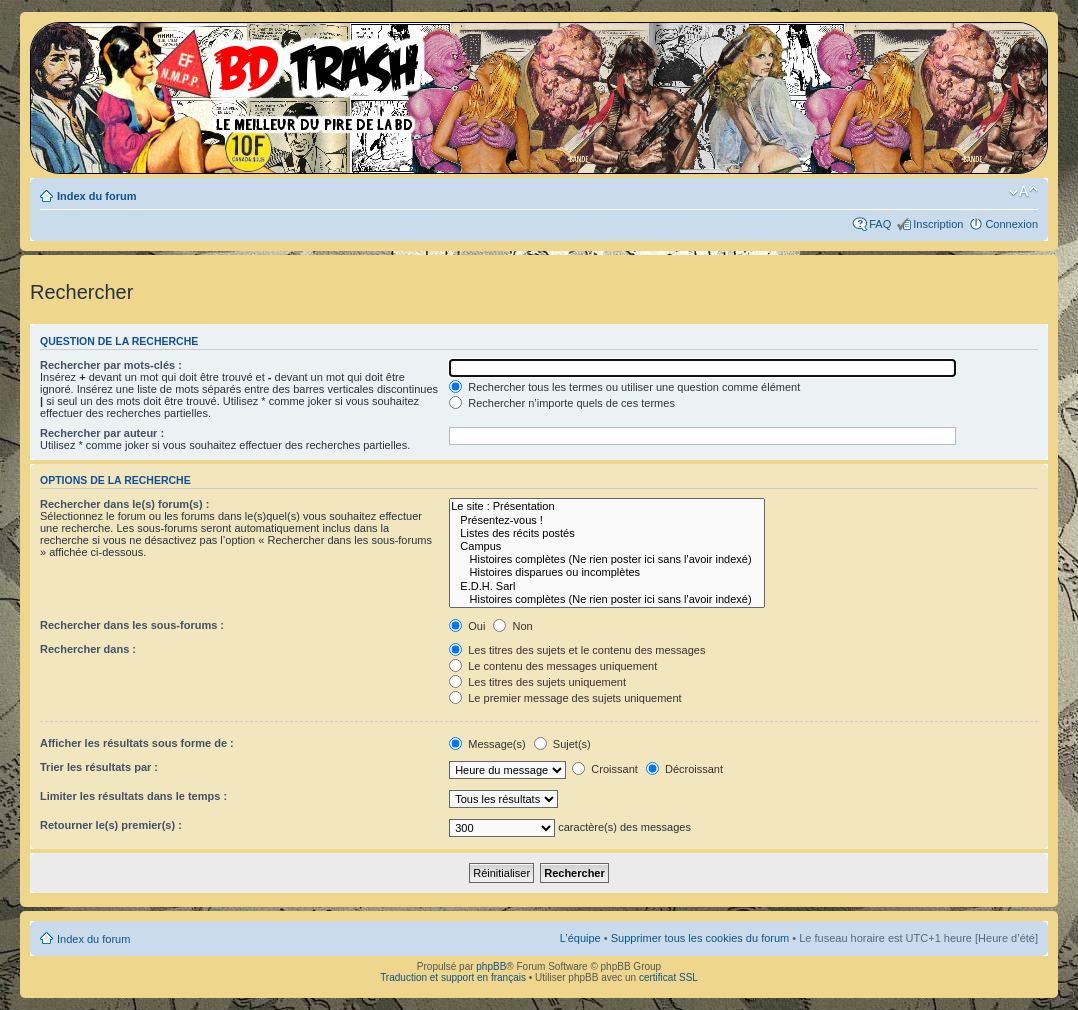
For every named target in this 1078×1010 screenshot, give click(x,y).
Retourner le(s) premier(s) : (111, 825)
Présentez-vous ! (606, 520)
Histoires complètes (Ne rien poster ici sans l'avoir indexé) (606, 559)
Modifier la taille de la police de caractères (1023, 192)
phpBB (491, 966)
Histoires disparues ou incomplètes (606, 572)
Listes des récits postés (606, 533)
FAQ (880, 224)
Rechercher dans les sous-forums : (132, 625)
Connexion (1011, 224)
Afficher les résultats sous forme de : (137, 743)
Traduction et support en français (453, 977)
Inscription (938, 224)
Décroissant (684, 769)
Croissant (605, 769)
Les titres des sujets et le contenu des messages (577, 650)
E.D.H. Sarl (606, 586)
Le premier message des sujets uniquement (565, 698)
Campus (606, 546)
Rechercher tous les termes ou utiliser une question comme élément (624, 387)
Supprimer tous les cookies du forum (700, 938)
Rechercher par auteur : (102, 433)
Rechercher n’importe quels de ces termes (562, 403)
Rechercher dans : (88, 649)
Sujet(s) (562, 744)
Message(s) (489, 744)
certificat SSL (668, 977)
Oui (467, 626)
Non (512, 626)
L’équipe (580, 938)
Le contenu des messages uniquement (553, 666)
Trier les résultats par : (99, 767)
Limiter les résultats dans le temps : (133, 796)
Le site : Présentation (606, 506)
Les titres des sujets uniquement (537, 682)
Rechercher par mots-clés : (111, 365)
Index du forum (96, 196)
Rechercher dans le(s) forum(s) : (124, 504)
